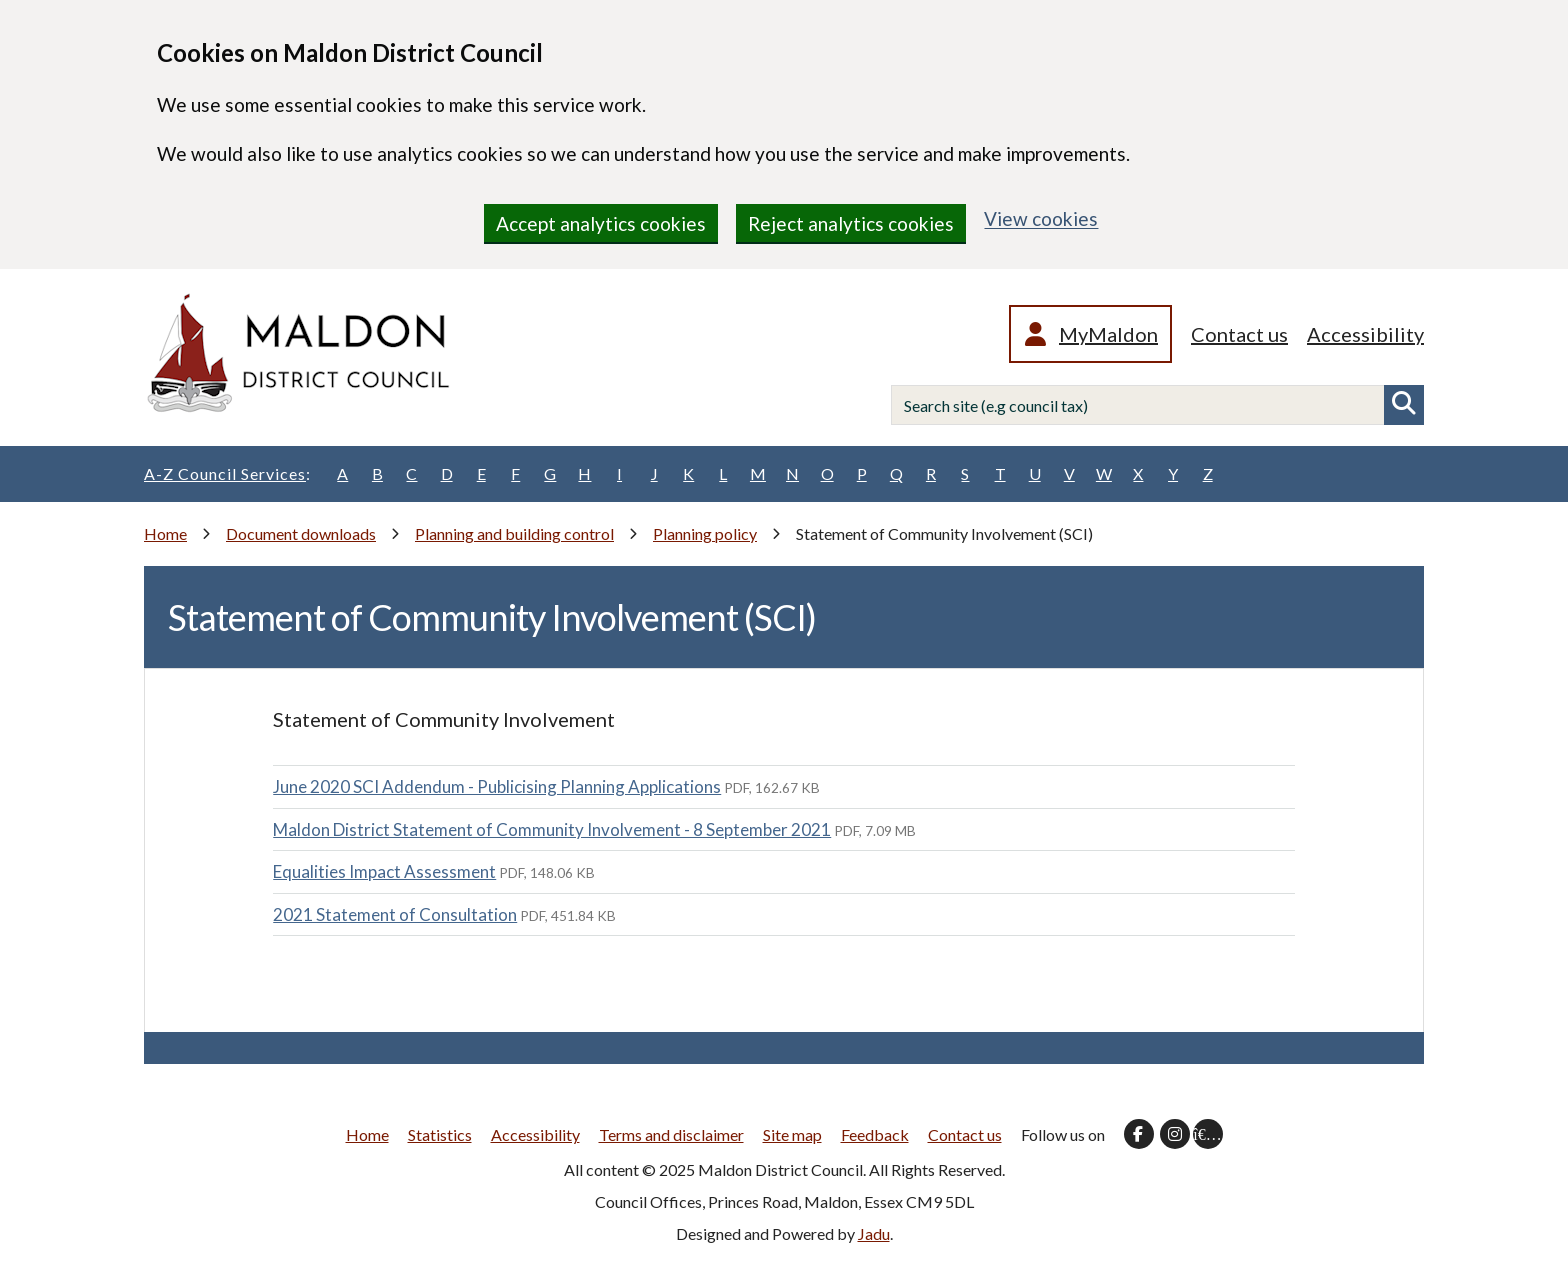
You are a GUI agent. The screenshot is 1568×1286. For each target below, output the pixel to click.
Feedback (875, 1134)
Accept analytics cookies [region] (601, 223)
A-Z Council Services (227, 474)
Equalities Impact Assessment (384, 871)
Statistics (440, 1134)
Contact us (1239, 334)
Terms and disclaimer (671, 1134)
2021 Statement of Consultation (395, 914)
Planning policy (705, 533)
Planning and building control (514, 533)
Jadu (874, 1233)
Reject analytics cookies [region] (851, 223)
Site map (792, 1134)
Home (165, 533)
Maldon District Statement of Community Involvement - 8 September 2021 (552, 829)
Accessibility (1365, 334)
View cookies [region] (1041, 218)
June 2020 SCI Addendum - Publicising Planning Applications (497, 786)
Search (1404, 405)
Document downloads (301, 533)
